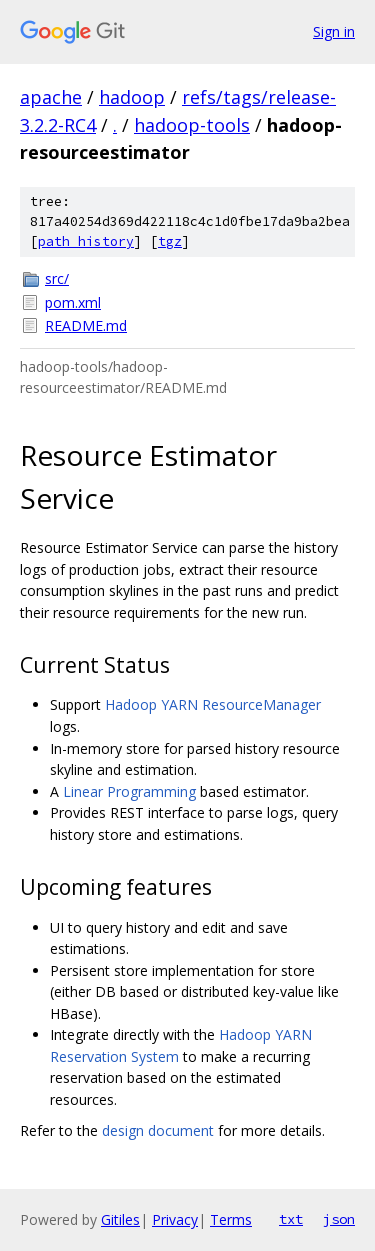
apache (51, 97)
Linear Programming (129, 791)
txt (291, 1219)
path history (86, 241)
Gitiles (120, 1219)
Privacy (175, 1219)
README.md (86, 325)
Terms (231, 1219)
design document (158, 1130)
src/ (57, 278)
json (339, 1219)
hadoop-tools (192, 125)
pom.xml (73, 302)
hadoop (132, 97)
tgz (170, 241)
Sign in (334, 31)
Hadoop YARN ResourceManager (213, 704)
